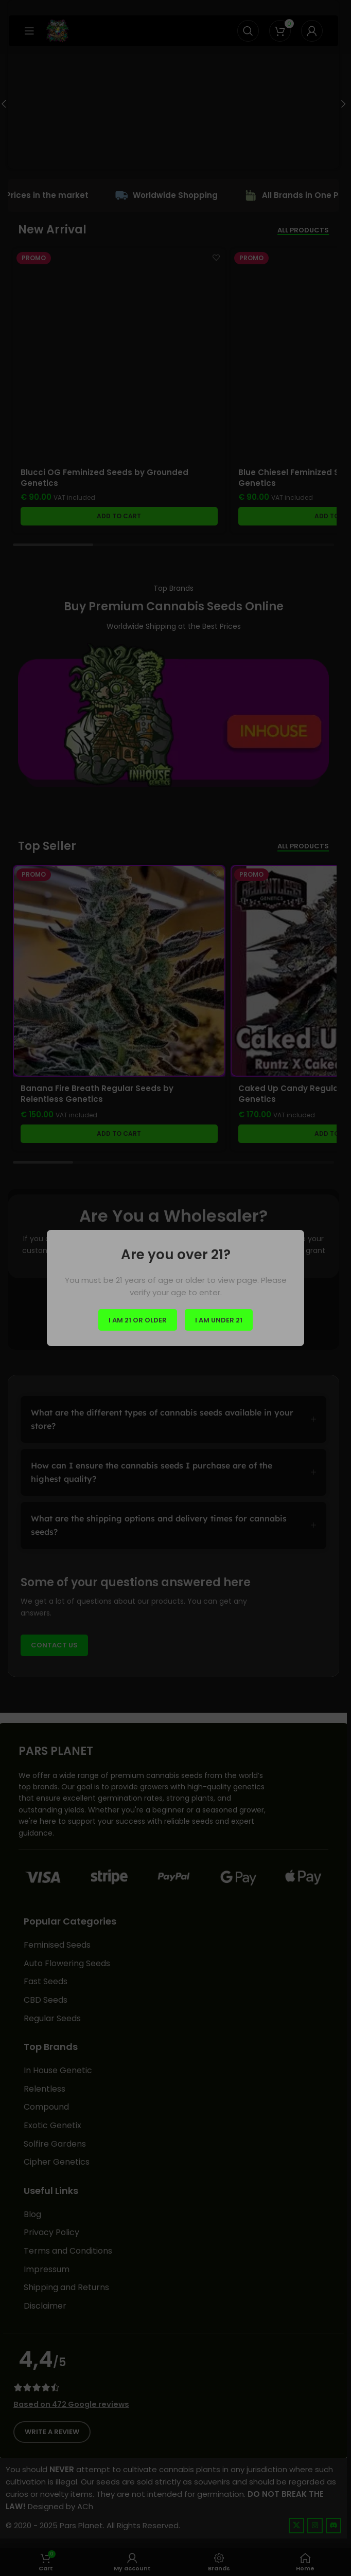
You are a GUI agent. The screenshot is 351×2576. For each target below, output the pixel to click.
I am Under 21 (218, 1320)
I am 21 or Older (138, 1320)
